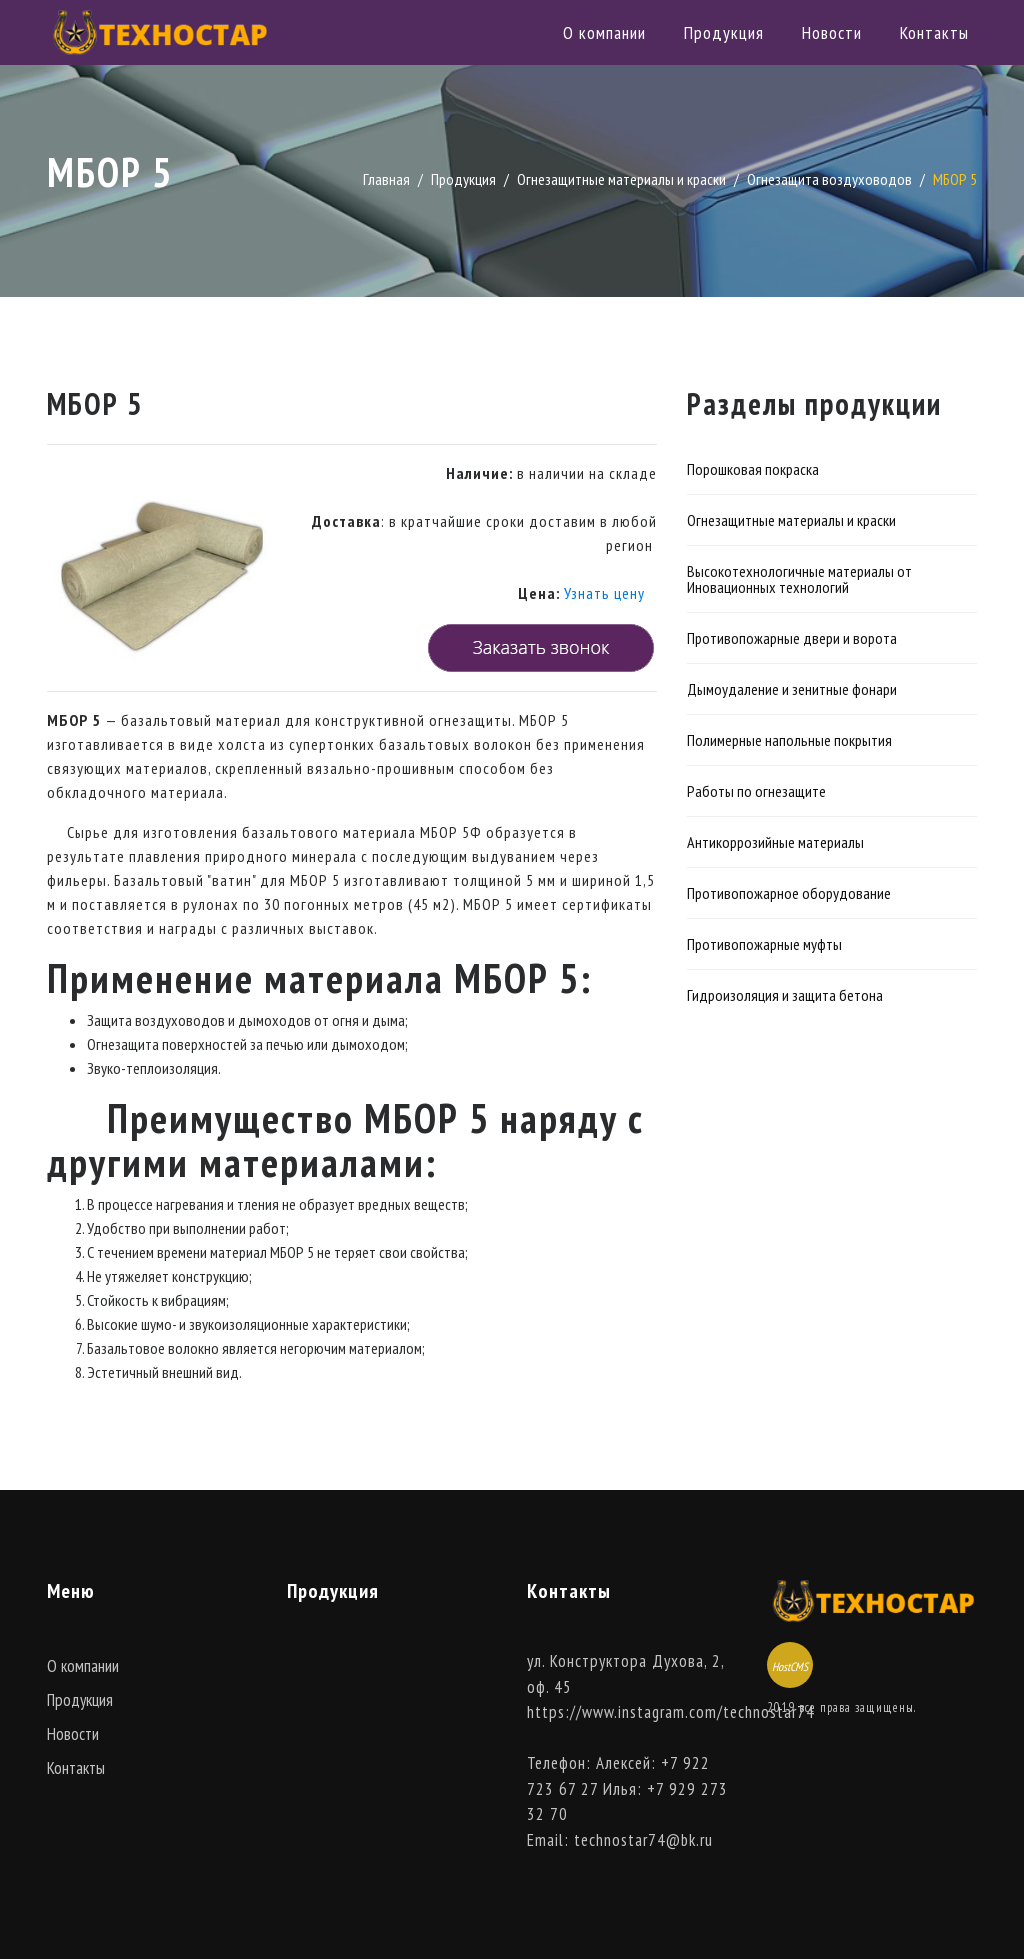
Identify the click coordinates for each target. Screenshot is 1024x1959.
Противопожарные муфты (764, 944)
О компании (604, 32)
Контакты (934, 32)
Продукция (724, 32)
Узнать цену (604, 593)
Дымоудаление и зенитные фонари (792, 689)
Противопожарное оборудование (789, 893)
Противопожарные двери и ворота (792, 638)
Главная (386, 179)
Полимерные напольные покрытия (789, 740)
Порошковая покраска (753, 469)
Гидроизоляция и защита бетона (785, 995)
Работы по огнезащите (756, 791)
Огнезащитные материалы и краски (621, 179)
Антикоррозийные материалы (775, 842)
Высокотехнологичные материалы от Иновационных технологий (799, 579)
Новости (832, 32)
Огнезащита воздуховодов (829, 179)
